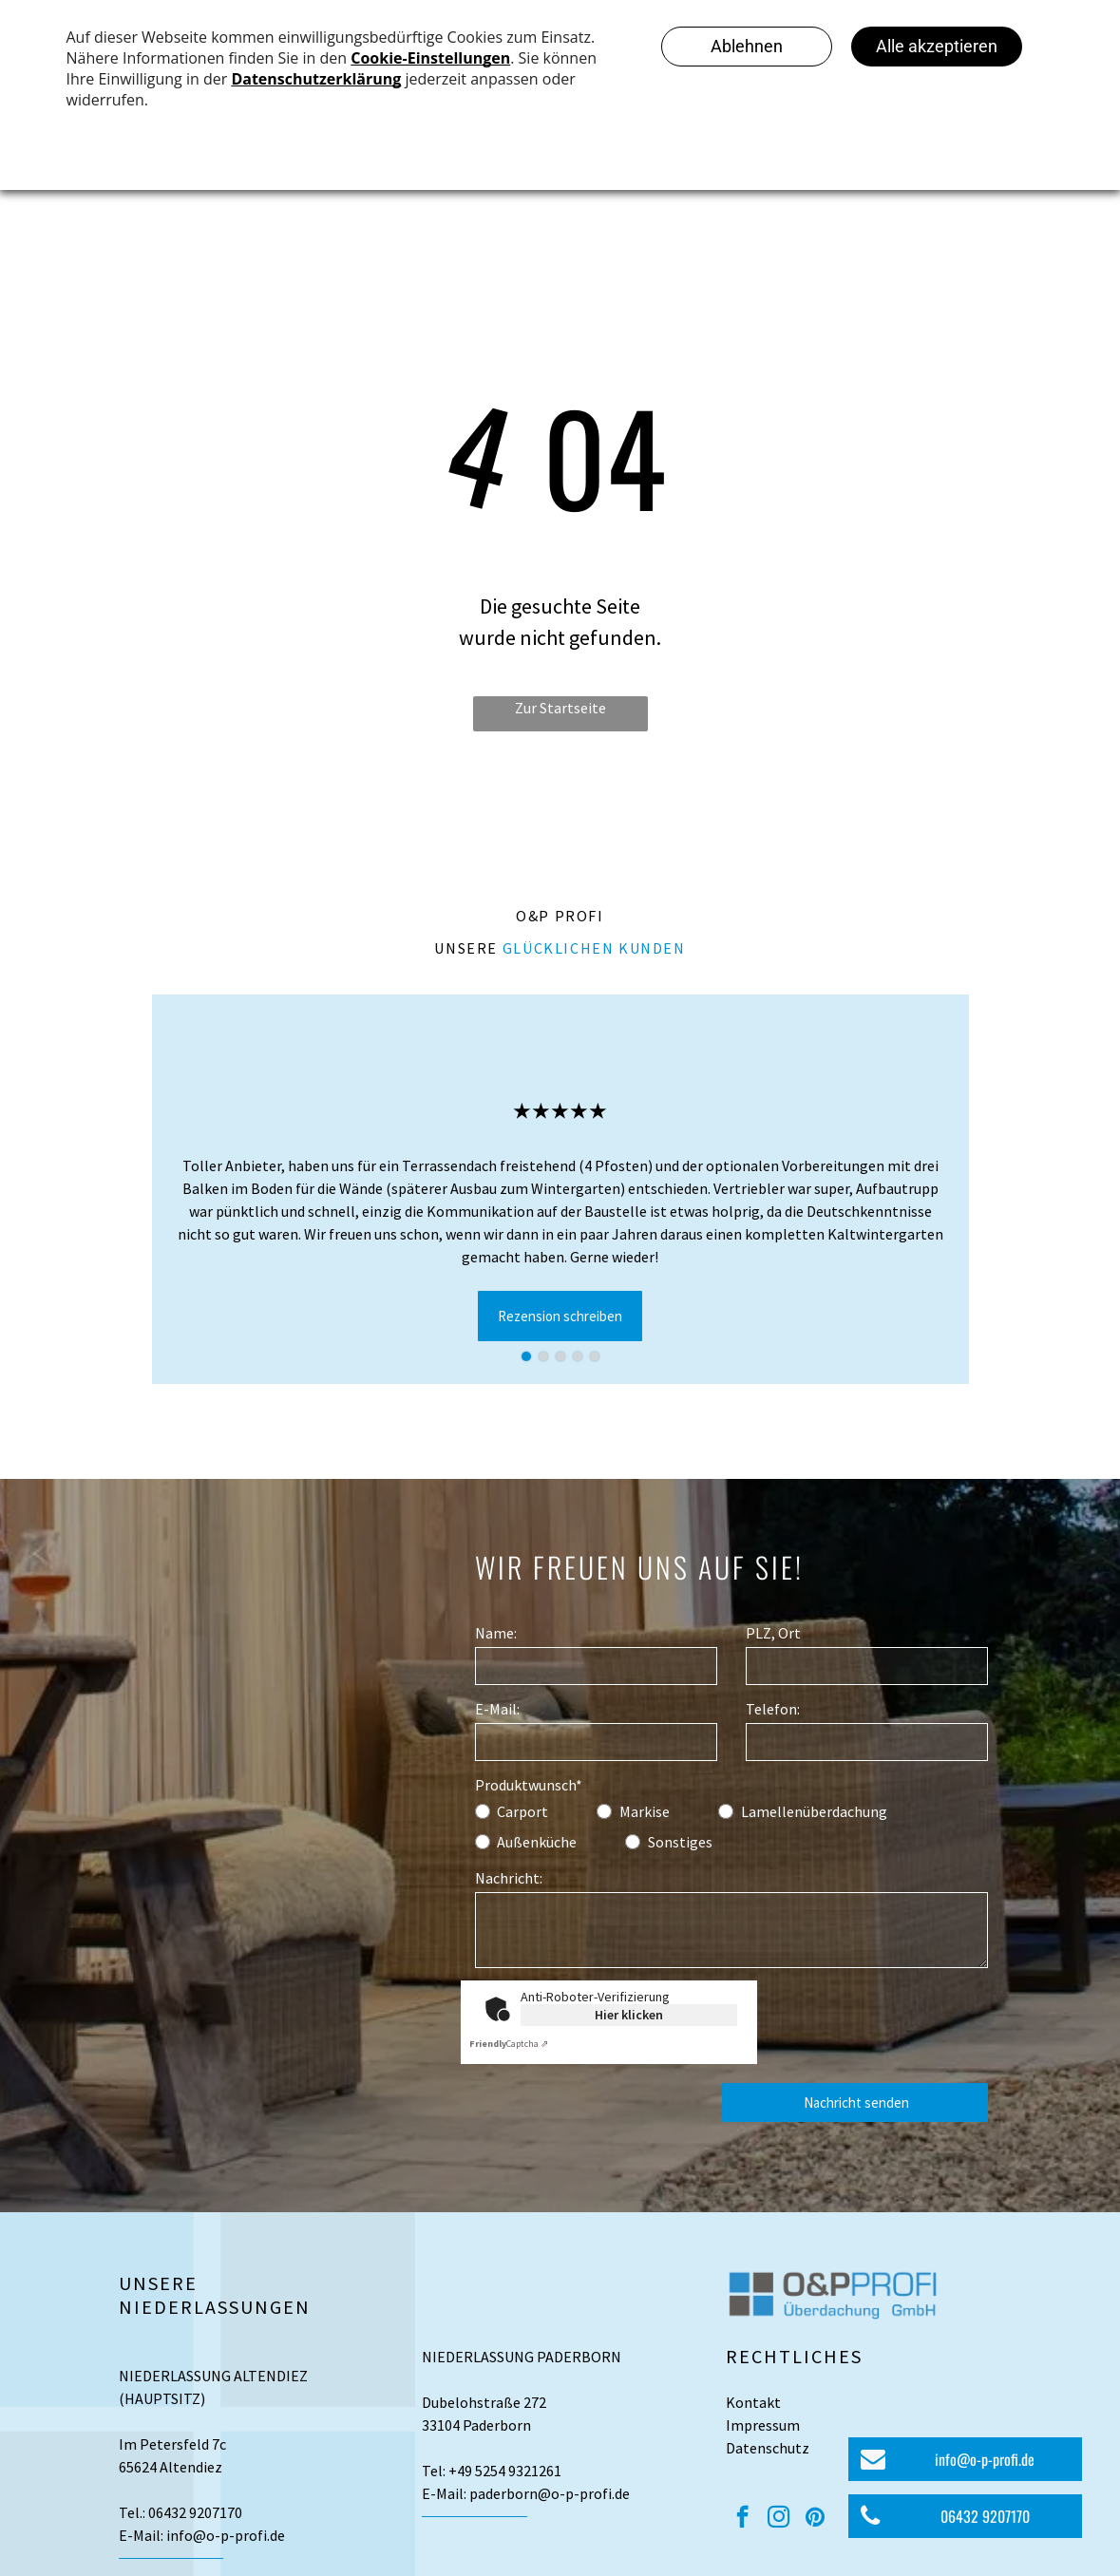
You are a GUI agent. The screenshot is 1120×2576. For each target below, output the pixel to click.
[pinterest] (814, 2519)
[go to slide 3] (560, 1356)
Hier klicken (629, 2014)
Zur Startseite (560, 707)
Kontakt (753, 2402)
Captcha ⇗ (508, 2043)
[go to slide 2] (543, 1356)
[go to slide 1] (526, 1356)
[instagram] (778, 2519)
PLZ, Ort (773, 1632)
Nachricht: (508, 1877)
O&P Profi (559, 915)
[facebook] (742, 2519)
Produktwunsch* (528, 1784)
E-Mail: (497, 1708)
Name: (496, 1632)
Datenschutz (767, 2447)
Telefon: (773, 1708)
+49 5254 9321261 (504, 2470)
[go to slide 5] (594, 1356)
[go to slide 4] (577, 1356)
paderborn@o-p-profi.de (549, 2493)
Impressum (763, 2424)
